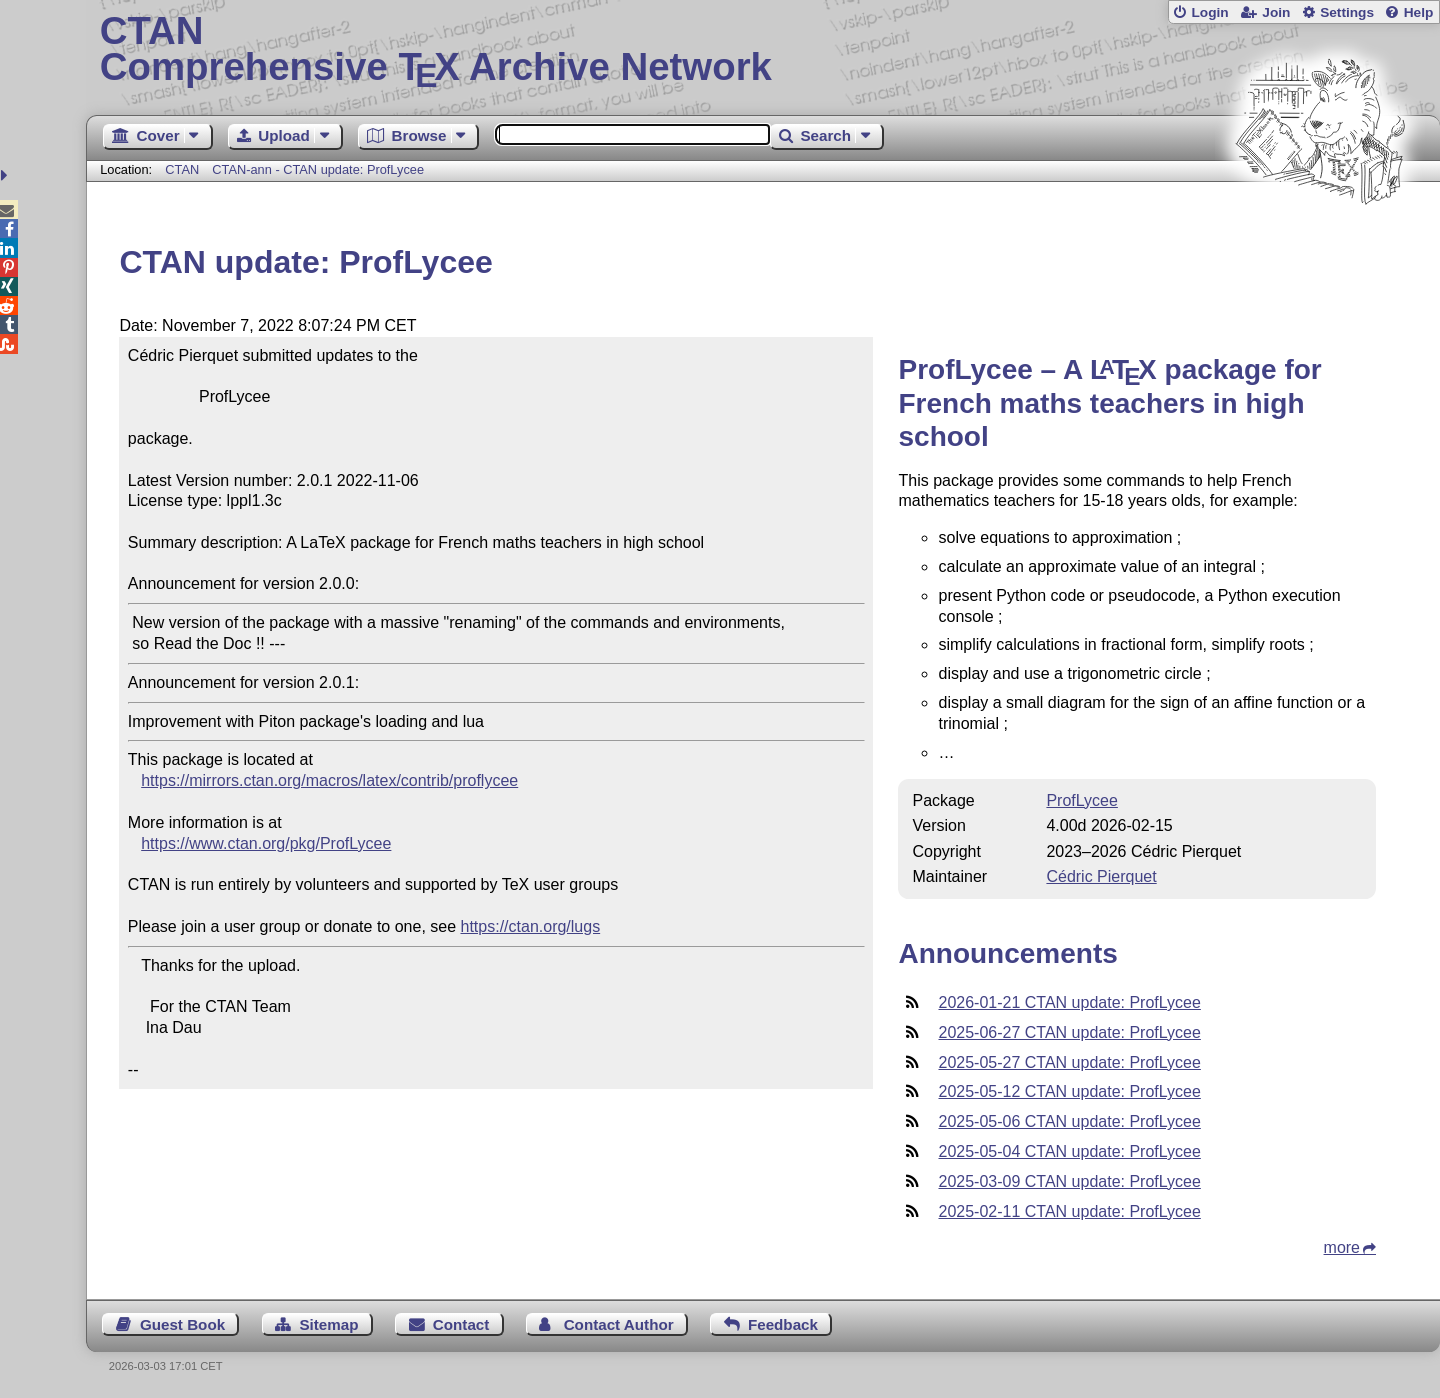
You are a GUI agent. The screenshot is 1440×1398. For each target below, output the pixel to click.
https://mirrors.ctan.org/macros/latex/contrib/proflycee (329, 780)
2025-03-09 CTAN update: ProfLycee (1069, 1181)
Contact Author (619, 1324)
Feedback (783, 1324)
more (1342, 1247)
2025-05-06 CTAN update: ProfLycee (1069, 1121)
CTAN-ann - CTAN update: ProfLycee (318, 169)
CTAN (182, 169)
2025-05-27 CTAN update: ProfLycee (1069, 1062)
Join (1276, 12)
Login (1209, 12)
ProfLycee (1081, 800)
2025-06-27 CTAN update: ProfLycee (1069, 1032)
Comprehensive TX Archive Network (763, 50)
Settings (1347, 12)
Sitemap (328, 1324)
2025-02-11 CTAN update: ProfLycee (1069, 1211)
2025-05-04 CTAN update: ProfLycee (1069, 1151)
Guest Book (182, 1324)
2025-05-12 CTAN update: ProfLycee (1069, 1091)
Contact (461, 1324)
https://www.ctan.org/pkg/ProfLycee (266, 843)
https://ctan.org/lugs (531, 926)
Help (1419, 12)
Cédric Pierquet (1101, 876)
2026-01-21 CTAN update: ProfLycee (1069, 1002)
